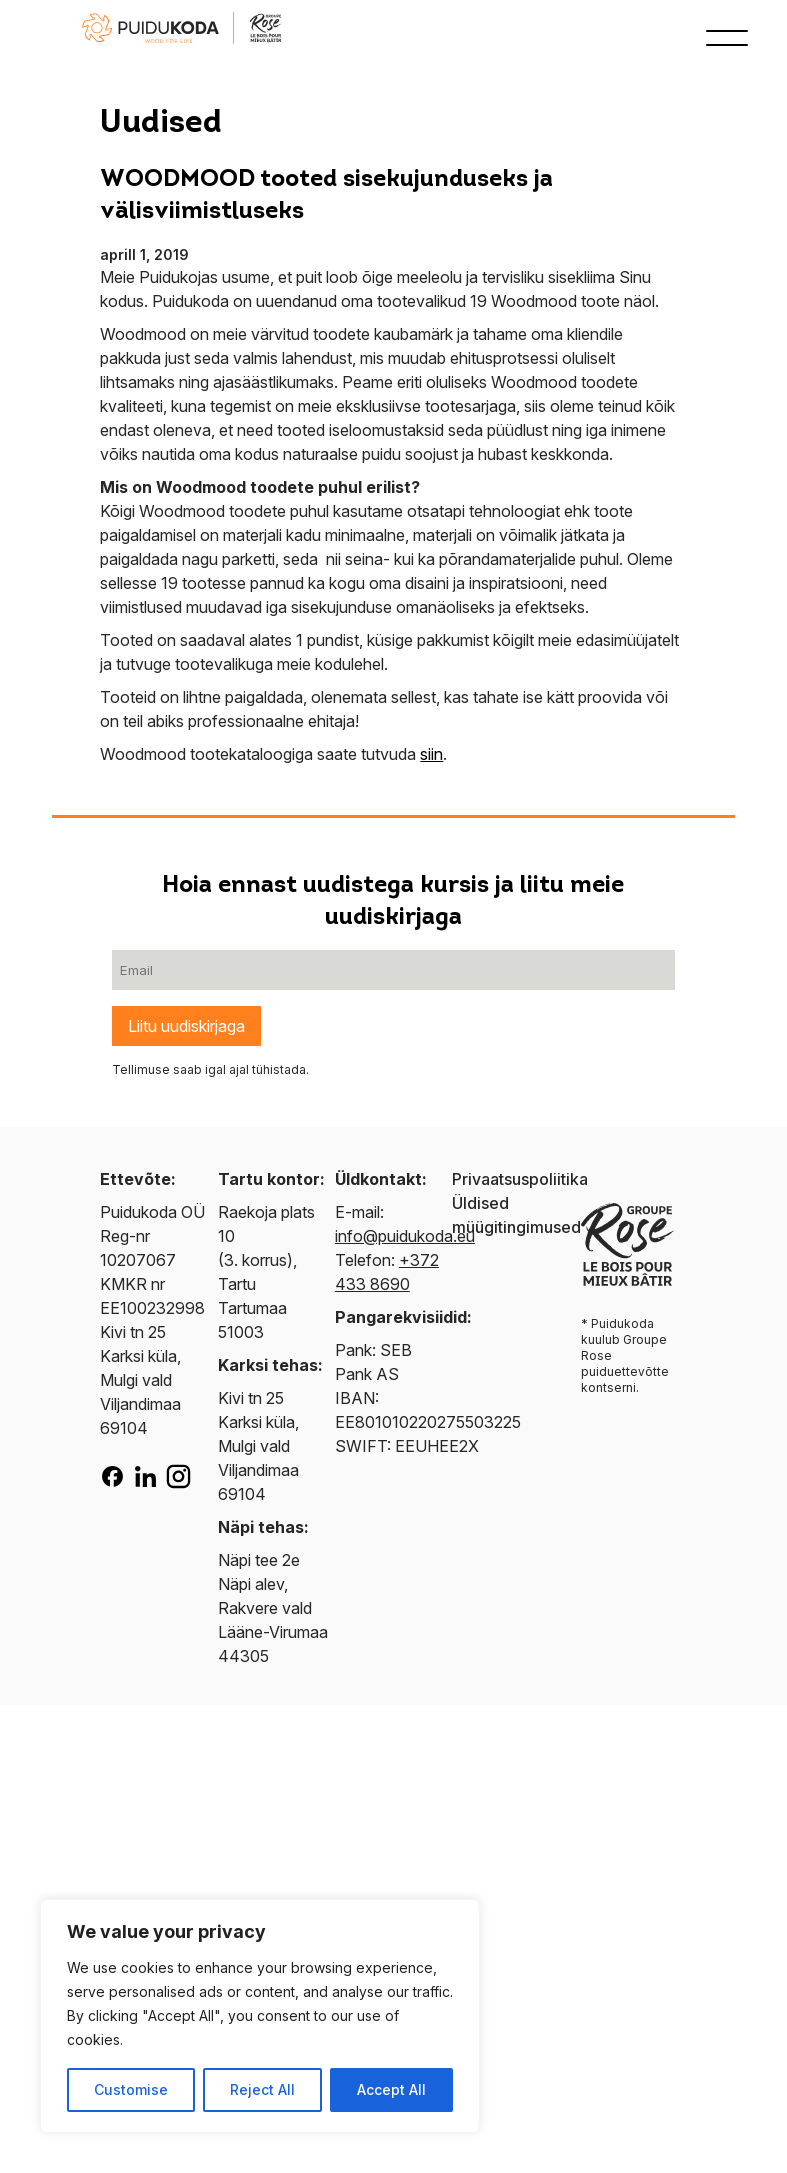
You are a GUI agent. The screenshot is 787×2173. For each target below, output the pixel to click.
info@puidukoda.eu (405, 1236)
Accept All (391, 2089)
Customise (131, 2089)
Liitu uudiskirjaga (186, 1026)
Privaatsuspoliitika (520, 1179)
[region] (260, 2016)
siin (431, 754)
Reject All (262, 2089)
